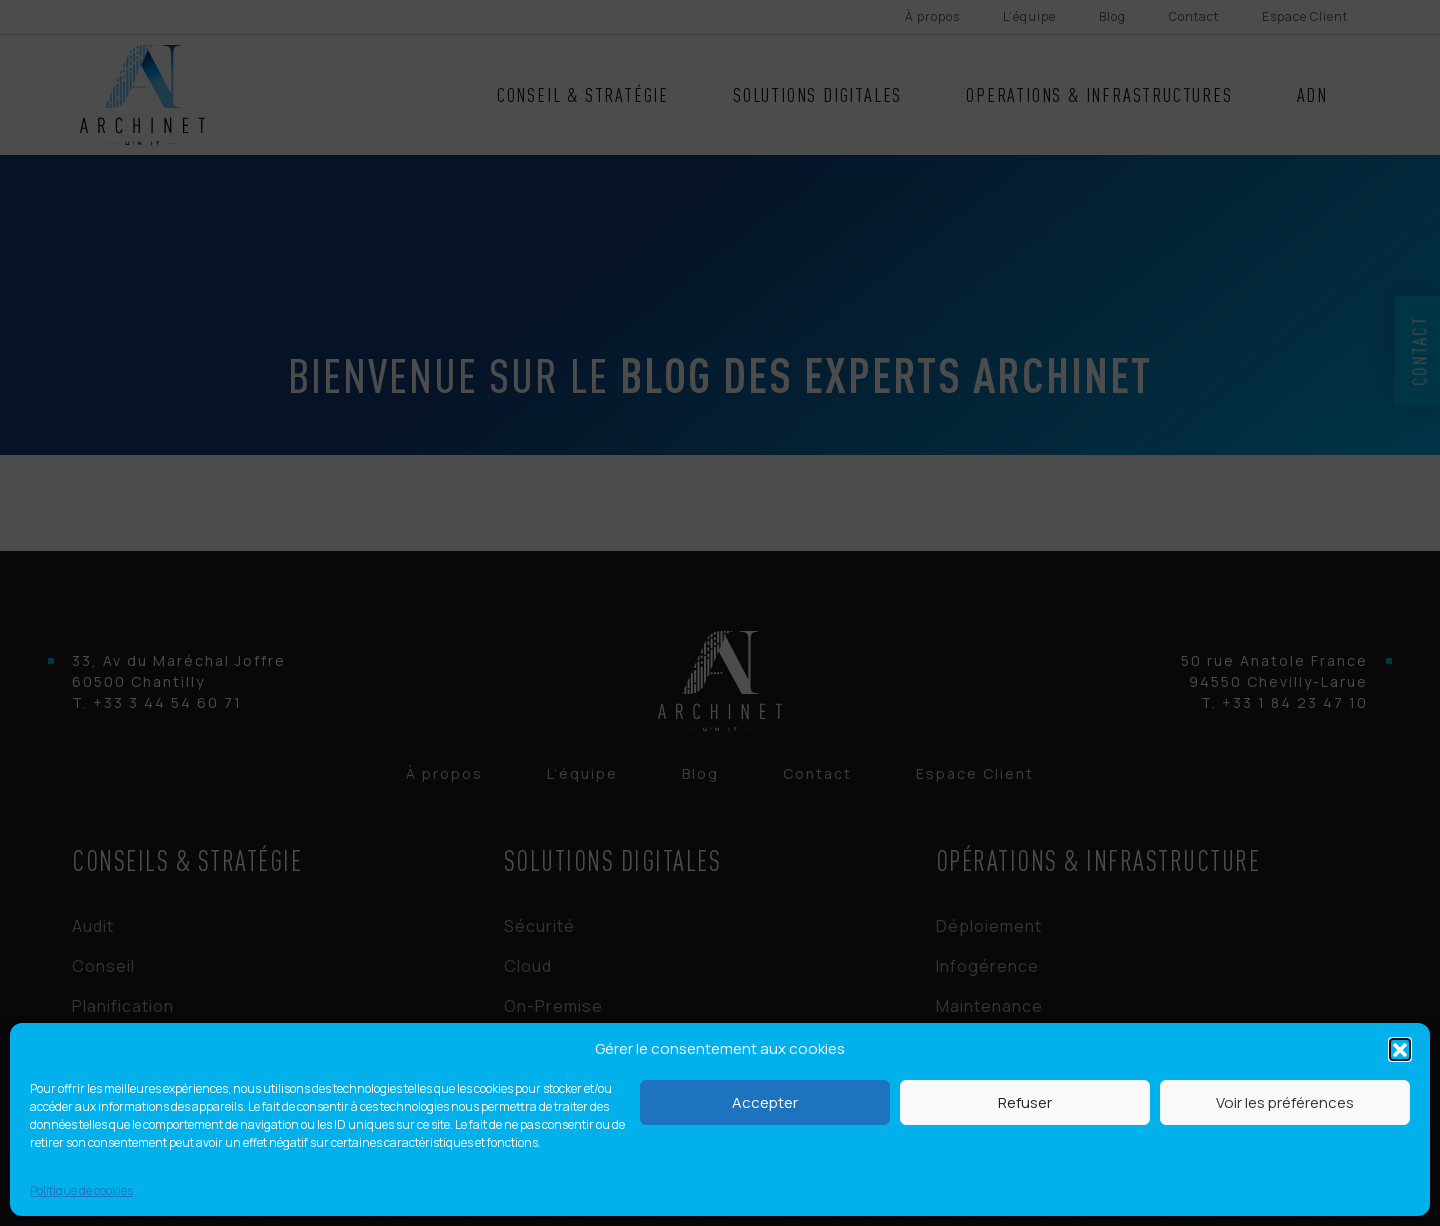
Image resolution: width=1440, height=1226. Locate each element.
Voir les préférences (1285, 1102)
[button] (1400, 1049)
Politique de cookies (81, 1190)
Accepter (765, 1102)
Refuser (1025, 1102)
